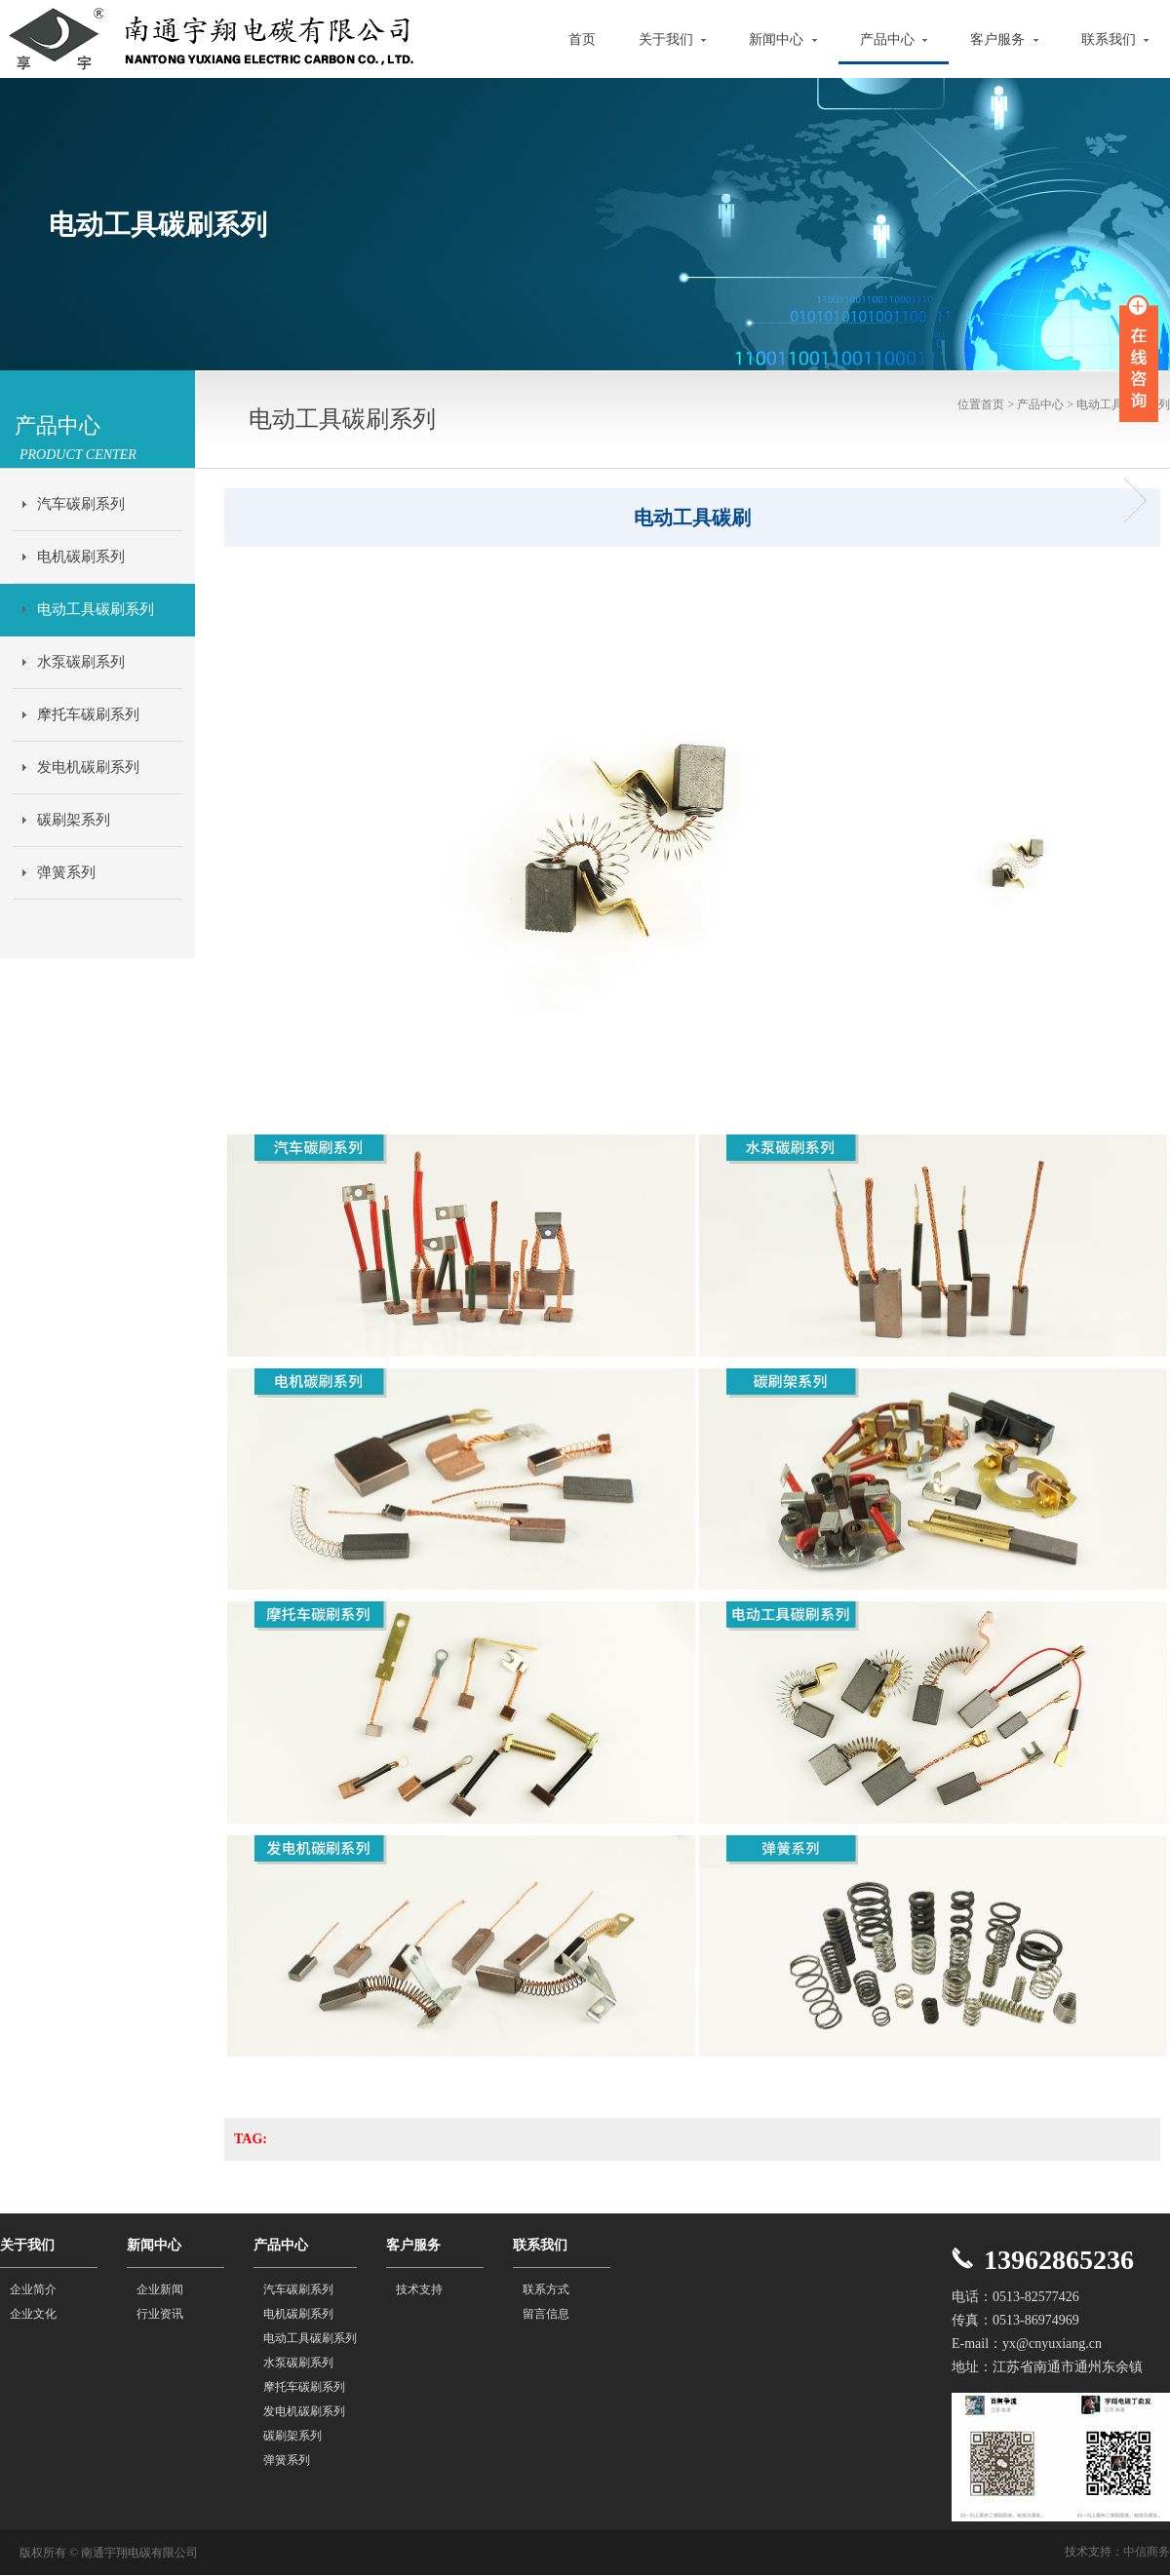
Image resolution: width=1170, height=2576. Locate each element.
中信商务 (1146, 2551)
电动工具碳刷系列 (95, 609)
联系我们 (1115, 39)
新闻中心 (783, 39)
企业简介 (33, 2289)
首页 (582, 39)
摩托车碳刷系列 (88, 714)
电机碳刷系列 (81, 556)
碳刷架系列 (73, 819)
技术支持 (419, 2289)
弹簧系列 (66, 872)
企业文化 (33, 2314)
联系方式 (546, 2289)
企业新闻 (159, 2289)
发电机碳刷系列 (88, 767)
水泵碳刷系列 (81, 662)
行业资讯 (159, 2314)
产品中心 (894, 39)
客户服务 (1004, 39)
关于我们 (673, 39)
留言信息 (546, 2314)
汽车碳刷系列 (81, 504)
